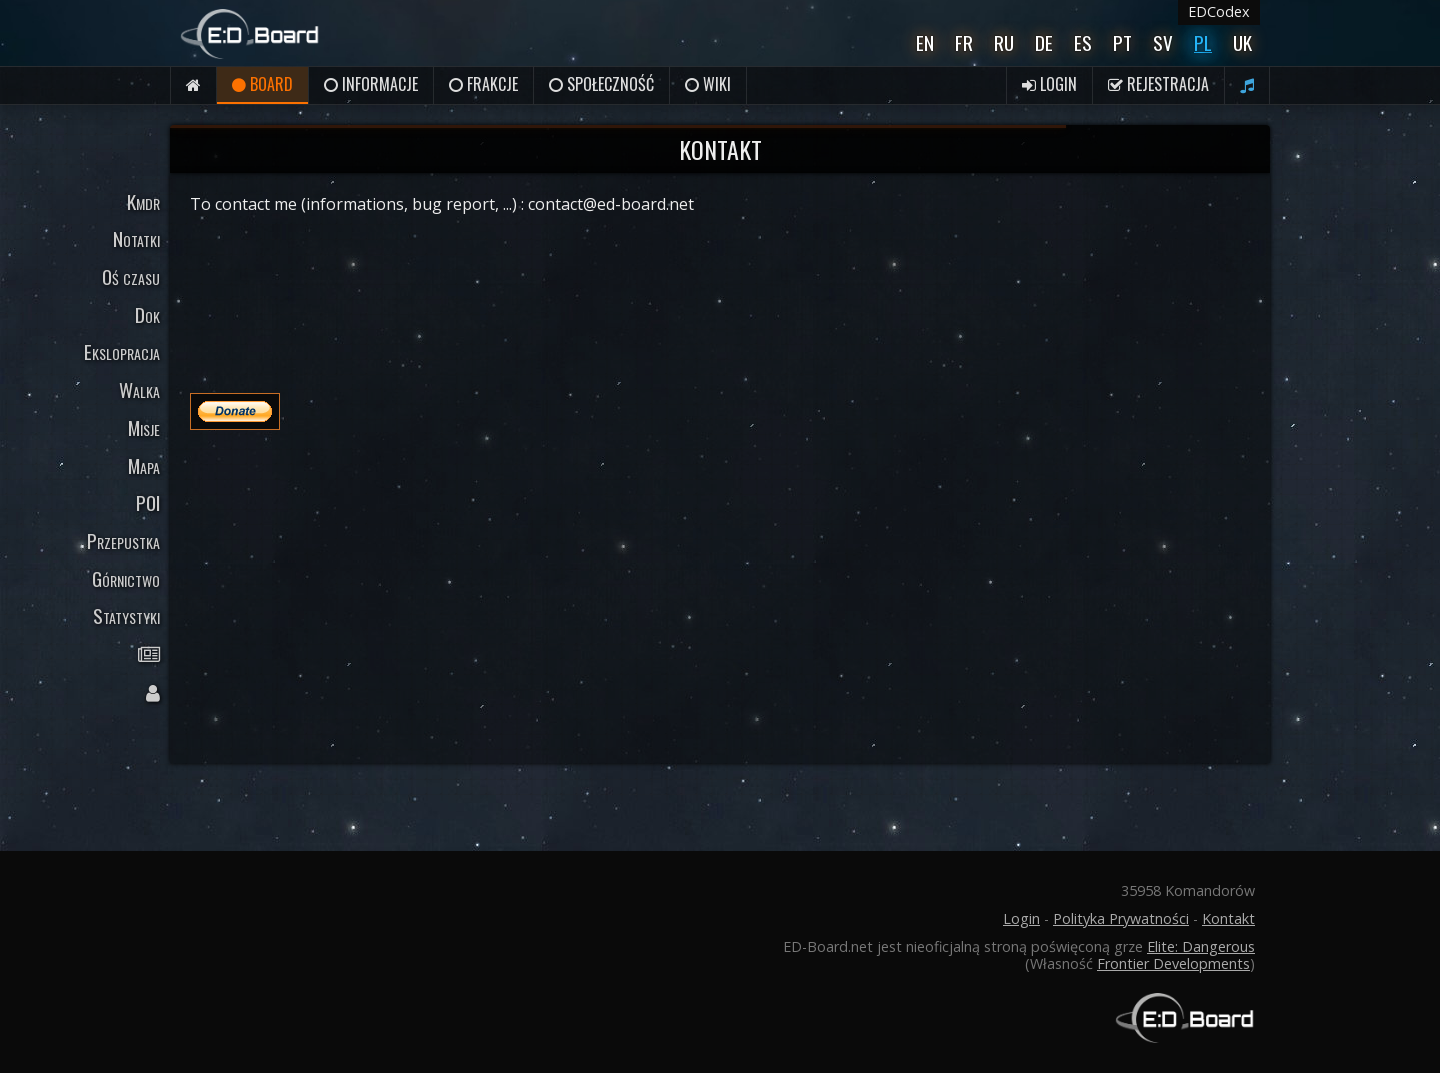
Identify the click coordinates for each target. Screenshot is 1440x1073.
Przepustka (123, 540)
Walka (139, 389)
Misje (144, 427)
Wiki (708, 84)
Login (1049, 84)
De (1044, 42)
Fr (964, 42)
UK (1242, 42)
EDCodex (1219, 11)
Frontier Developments (1173, 963)
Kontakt (1228, 918)
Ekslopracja (122, 351)
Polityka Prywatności (1121, 918)
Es (1083, 42)
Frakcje (483, 84)
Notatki (136, 238)
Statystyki (126, 615)
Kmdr (143, 201)
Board (262, 84)
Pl (1203, 42)
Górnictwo (126, 578)
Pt (1122, 42)
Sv (1163, 42)
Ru (1004, 42)
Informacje (371, 84)
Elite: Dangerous (1201, 946)
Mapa (144, 465)
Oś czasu (131, 276)
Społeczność (601, 84)
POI (148, 502)
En (925, 42)
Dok (147, 314)
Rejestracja (1158, 84)
